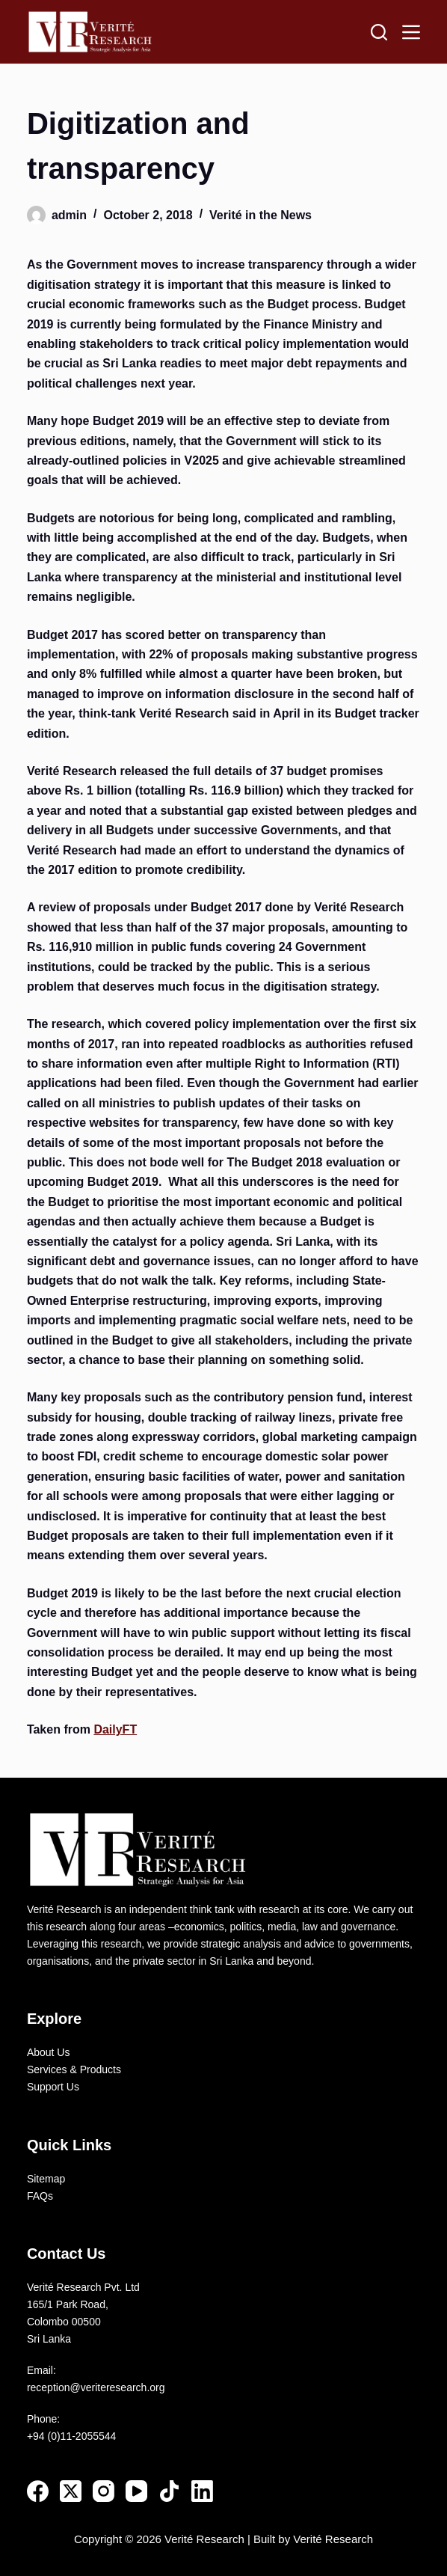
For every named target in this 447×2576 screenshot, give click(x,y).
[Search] (379, 32)
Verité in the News (260, 215)
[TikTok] (169, 2491)
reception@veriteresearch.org (96, 2387)
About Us (48, 2052)
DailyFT (115, 1729)
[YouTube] (136, 2491)
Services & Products (74, 2069)
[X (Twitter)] (70, 2491)
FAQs (40, 2196)
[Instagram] (103, 2491)
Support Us (53, 2087)
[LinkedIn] (202, 2491)
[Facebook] (38, 2491)
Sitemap (46, 2179)
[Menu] (411, 32)
